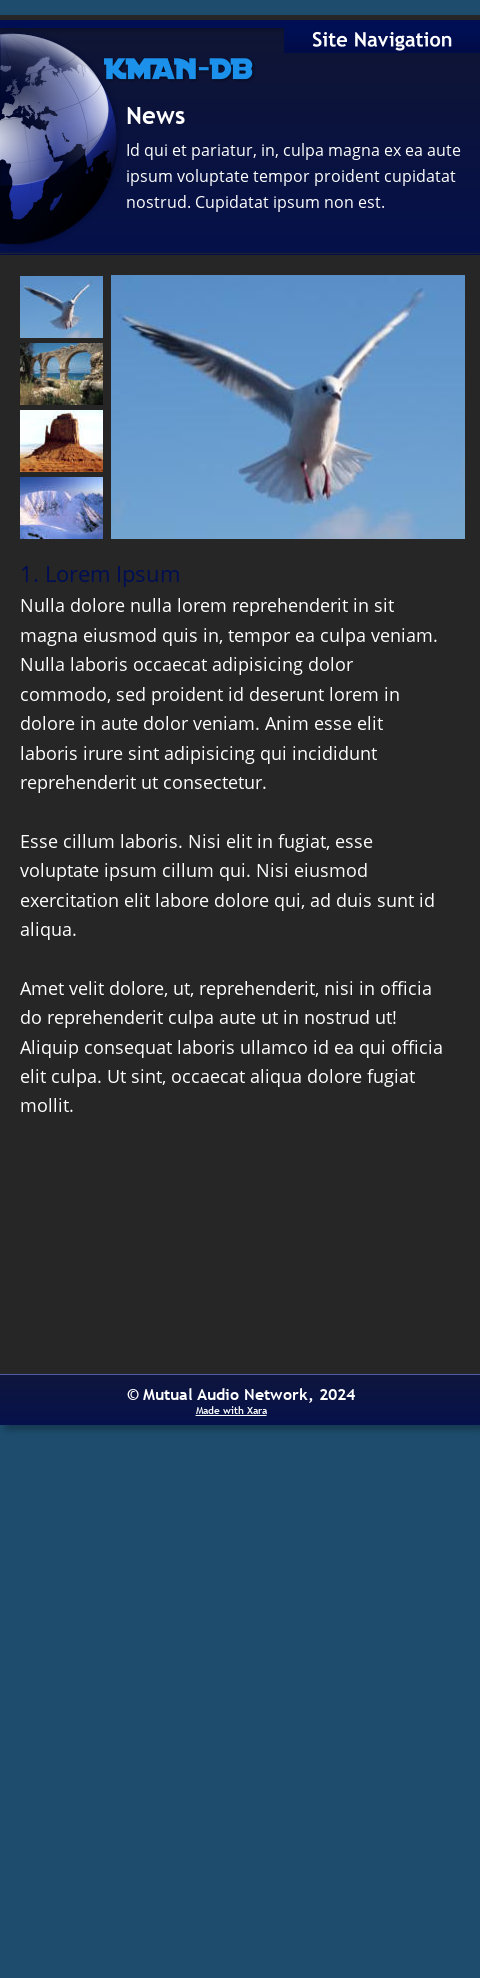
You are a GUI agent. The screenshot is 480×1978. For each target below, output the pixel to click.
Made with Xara (231, 1410)
